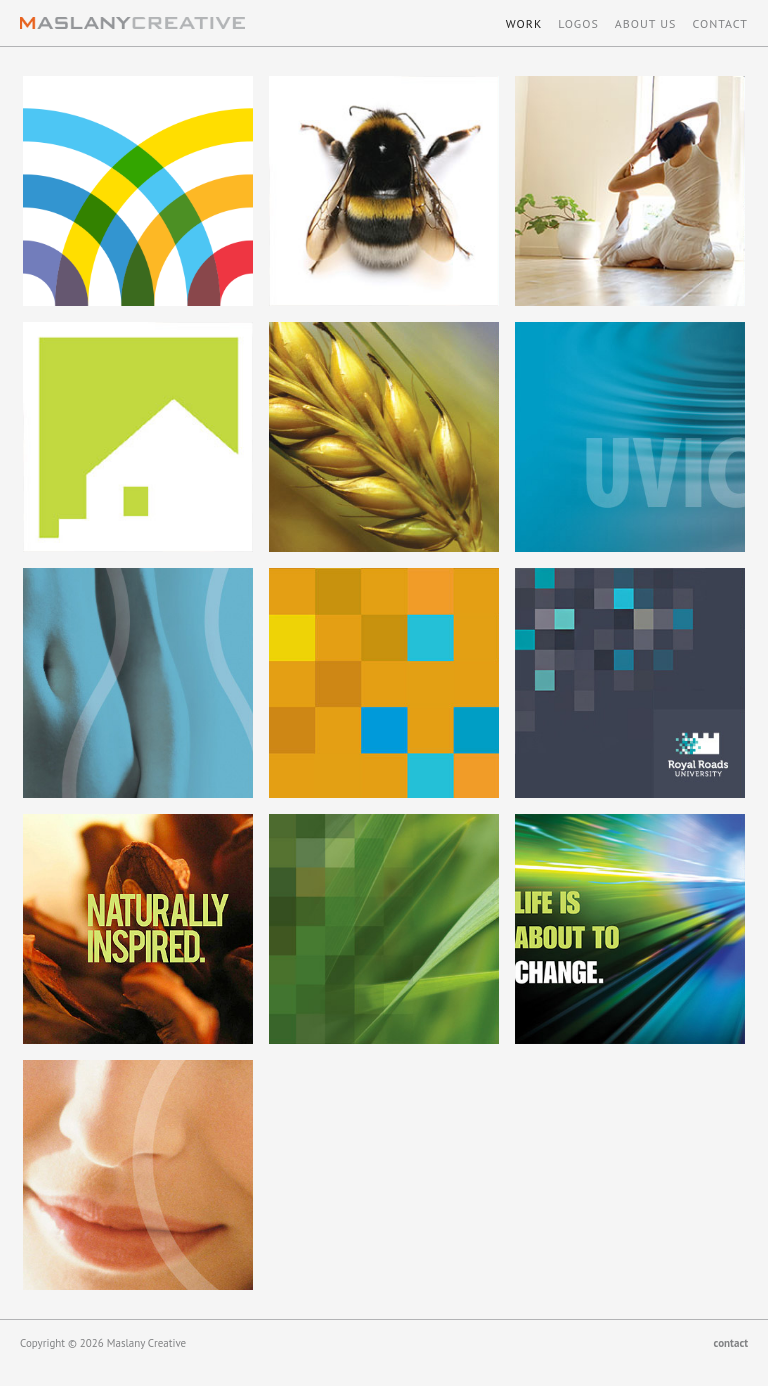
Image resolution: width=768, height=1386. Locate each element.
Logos (578, 23)
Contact (720, 23)
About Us (646, 23)
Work (524, 23)
